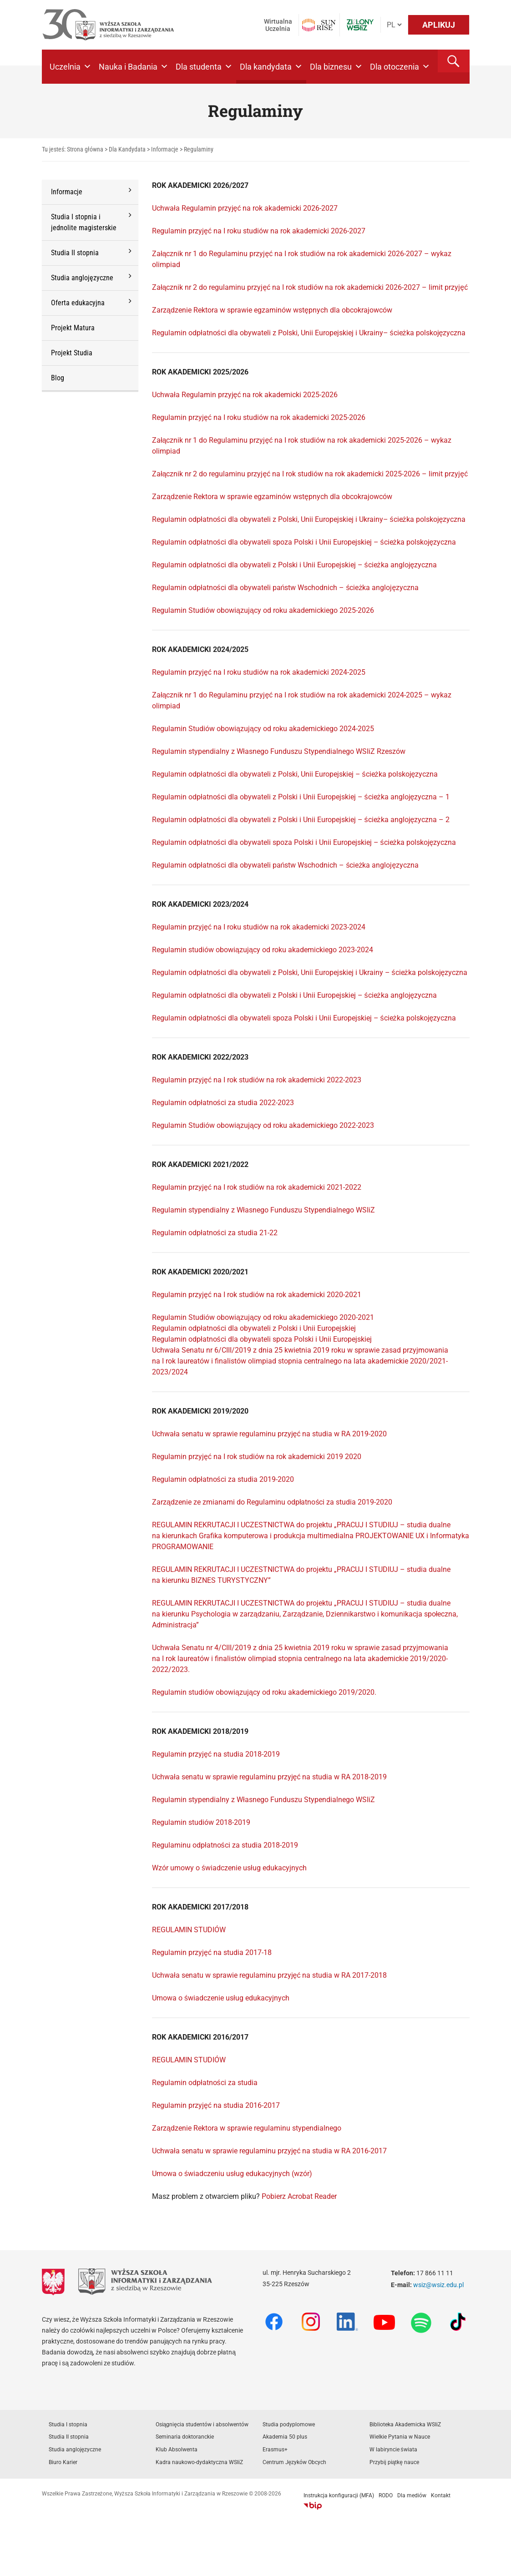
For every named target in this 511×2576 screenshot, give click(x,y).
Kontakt (440, 2495)
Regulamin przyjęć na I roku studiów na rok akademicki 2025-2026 (258, 417)
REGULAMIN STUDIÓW (189, 1929)
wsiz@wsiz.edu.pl (438, 2284)
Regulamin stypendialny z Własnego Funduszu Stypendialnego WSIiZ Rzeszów (278, 751)
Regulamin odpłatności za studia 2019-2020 (223, 1479)
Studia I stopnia (68, 2424)
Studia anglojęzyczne (75, 2449)
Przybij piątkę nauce (394, 2462)
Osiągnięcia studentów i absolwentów (202, 2424)
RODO (386, 2495)
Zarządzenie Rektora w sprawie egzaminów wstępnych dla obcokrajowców (272, 310)
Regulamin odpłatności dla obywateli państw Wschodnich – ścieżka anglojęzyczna (285, 587)
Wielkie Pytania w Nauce (399, 2437)
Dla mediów (411, 2495)
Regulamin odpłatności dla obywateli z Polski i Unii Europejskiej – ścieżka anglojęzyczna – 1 (301, 797)
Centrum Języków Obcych (295, 2462)
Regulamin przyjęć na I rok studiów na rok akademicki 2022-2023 (256, 1080)
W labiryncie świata (393, 2449)
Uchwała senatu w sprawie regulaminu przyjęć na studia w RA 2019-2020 (269, 1433)
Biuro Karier (63, 2462)
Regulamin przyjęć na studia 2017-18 (212, 1952)
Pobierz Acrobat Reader (299, 2196)
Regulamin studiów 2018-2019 (201, 1822)
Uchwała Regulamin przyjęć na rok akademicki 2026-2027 (245, 208)
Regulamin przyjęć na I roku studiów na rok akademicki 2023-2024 (258, 927)
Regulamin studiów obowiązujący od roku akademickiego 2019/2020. (264, 1692)
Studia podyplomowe (289, 2424)
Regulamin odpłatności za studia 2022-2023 (223, 1102)
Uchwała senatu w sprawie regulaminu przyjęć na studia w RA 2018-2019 (269, 1777)
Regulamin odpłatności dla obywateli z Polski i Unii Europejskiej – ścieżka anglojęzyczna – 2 (301, 819)
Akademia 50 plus (285, 2437)
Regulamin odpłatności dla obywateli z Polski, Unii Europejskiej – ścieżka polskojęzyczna (295, 774)
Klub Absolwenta (176, 2449)
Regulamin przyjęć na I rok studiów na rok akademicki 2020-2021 (256, 1294)
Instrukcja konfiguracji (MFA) (339, 2495)
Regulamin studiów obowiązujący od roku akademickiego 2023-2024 (262, 949)
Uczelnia (70, 67)
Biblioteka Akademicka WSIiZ (405, 2424)
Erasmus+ (275, 2449)
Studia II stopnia (69, 2437)
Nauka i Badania (133, 67)
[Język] (394, 25)
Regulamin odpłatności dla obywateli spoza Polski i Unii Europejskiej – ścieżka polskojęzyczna (304, 542)
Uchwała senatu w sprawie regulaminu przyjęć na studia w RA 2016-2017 (269, 2151)
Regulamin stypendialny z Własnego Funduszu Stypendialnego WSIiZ (263, 1210)
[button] (453, 61)
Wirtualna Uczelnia (278, 25)
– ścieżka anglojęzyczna (379, 865)
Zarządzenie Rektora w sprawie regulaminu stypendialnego (246, 2128)
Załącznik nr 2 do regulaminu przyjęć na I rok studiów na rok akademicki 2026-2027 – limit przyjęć (310, 287)
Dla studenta (204, 67)
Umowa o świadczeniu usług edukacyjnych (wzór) (232, 2173)
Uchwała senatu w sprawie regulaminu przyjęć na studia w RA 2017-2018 (269, 1975)
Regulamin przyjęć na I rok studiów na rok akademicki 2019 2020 (256, 1456)
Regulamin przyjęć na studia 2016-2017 (216, 2105)
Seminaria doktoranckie (185, 2437)
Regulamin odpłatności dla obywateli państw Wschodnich (245, 865)
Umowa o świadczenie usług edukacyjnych (220, 1998)
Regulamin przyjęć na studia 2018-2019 (216, 1754)
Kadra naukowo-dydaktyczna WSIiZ (199, 2462)
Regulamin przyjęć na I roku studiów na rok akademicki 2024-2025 (258, 672)
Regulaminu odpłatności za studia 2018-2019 (225, 1845)
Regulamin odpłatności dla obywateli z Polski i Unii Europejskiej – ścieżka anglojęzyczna (294, 565)
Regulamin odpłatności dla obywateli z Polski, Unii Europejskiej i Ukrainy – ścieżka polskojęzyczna (309, 972)
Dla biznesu (336, 67)
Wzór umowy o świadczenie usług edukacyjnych (229, 1868)
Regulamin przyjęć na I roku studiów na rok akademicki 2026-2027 (258, 231)
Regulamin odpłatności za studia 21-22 (215, 1232)
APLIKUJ (438, 25)
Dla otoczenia (400, 67)
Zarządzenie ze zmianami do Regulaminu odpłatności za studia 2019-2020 (272, 1502)
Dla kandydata (271, 67)
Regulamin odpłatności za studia (205, 2082)
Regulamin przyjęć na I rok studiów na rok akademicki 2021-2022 (256, 1187)
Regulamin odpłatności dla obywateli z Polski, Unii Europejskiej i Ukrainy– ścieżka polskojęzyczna (308, 332)
